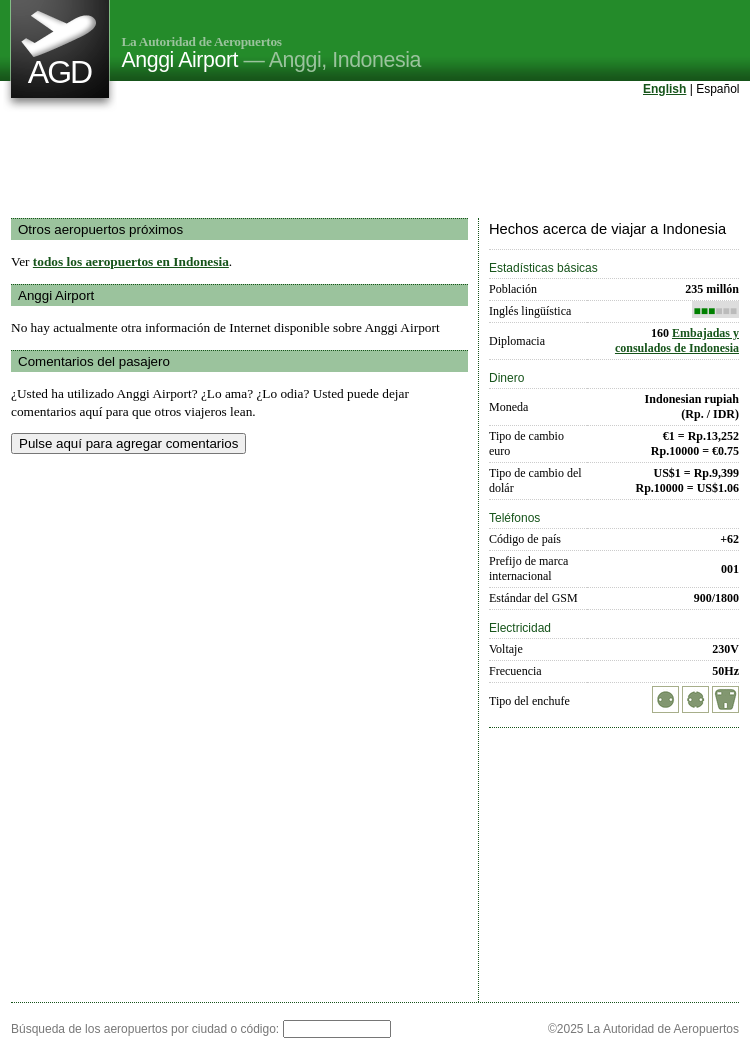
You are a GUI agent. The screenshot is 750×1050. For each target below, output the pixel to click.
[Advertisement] (375, 159)
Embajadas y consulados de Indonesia (677, 340)
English (664, 89)
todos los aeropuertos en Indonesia (131, 261)
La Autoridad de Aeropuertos (202, 41)
